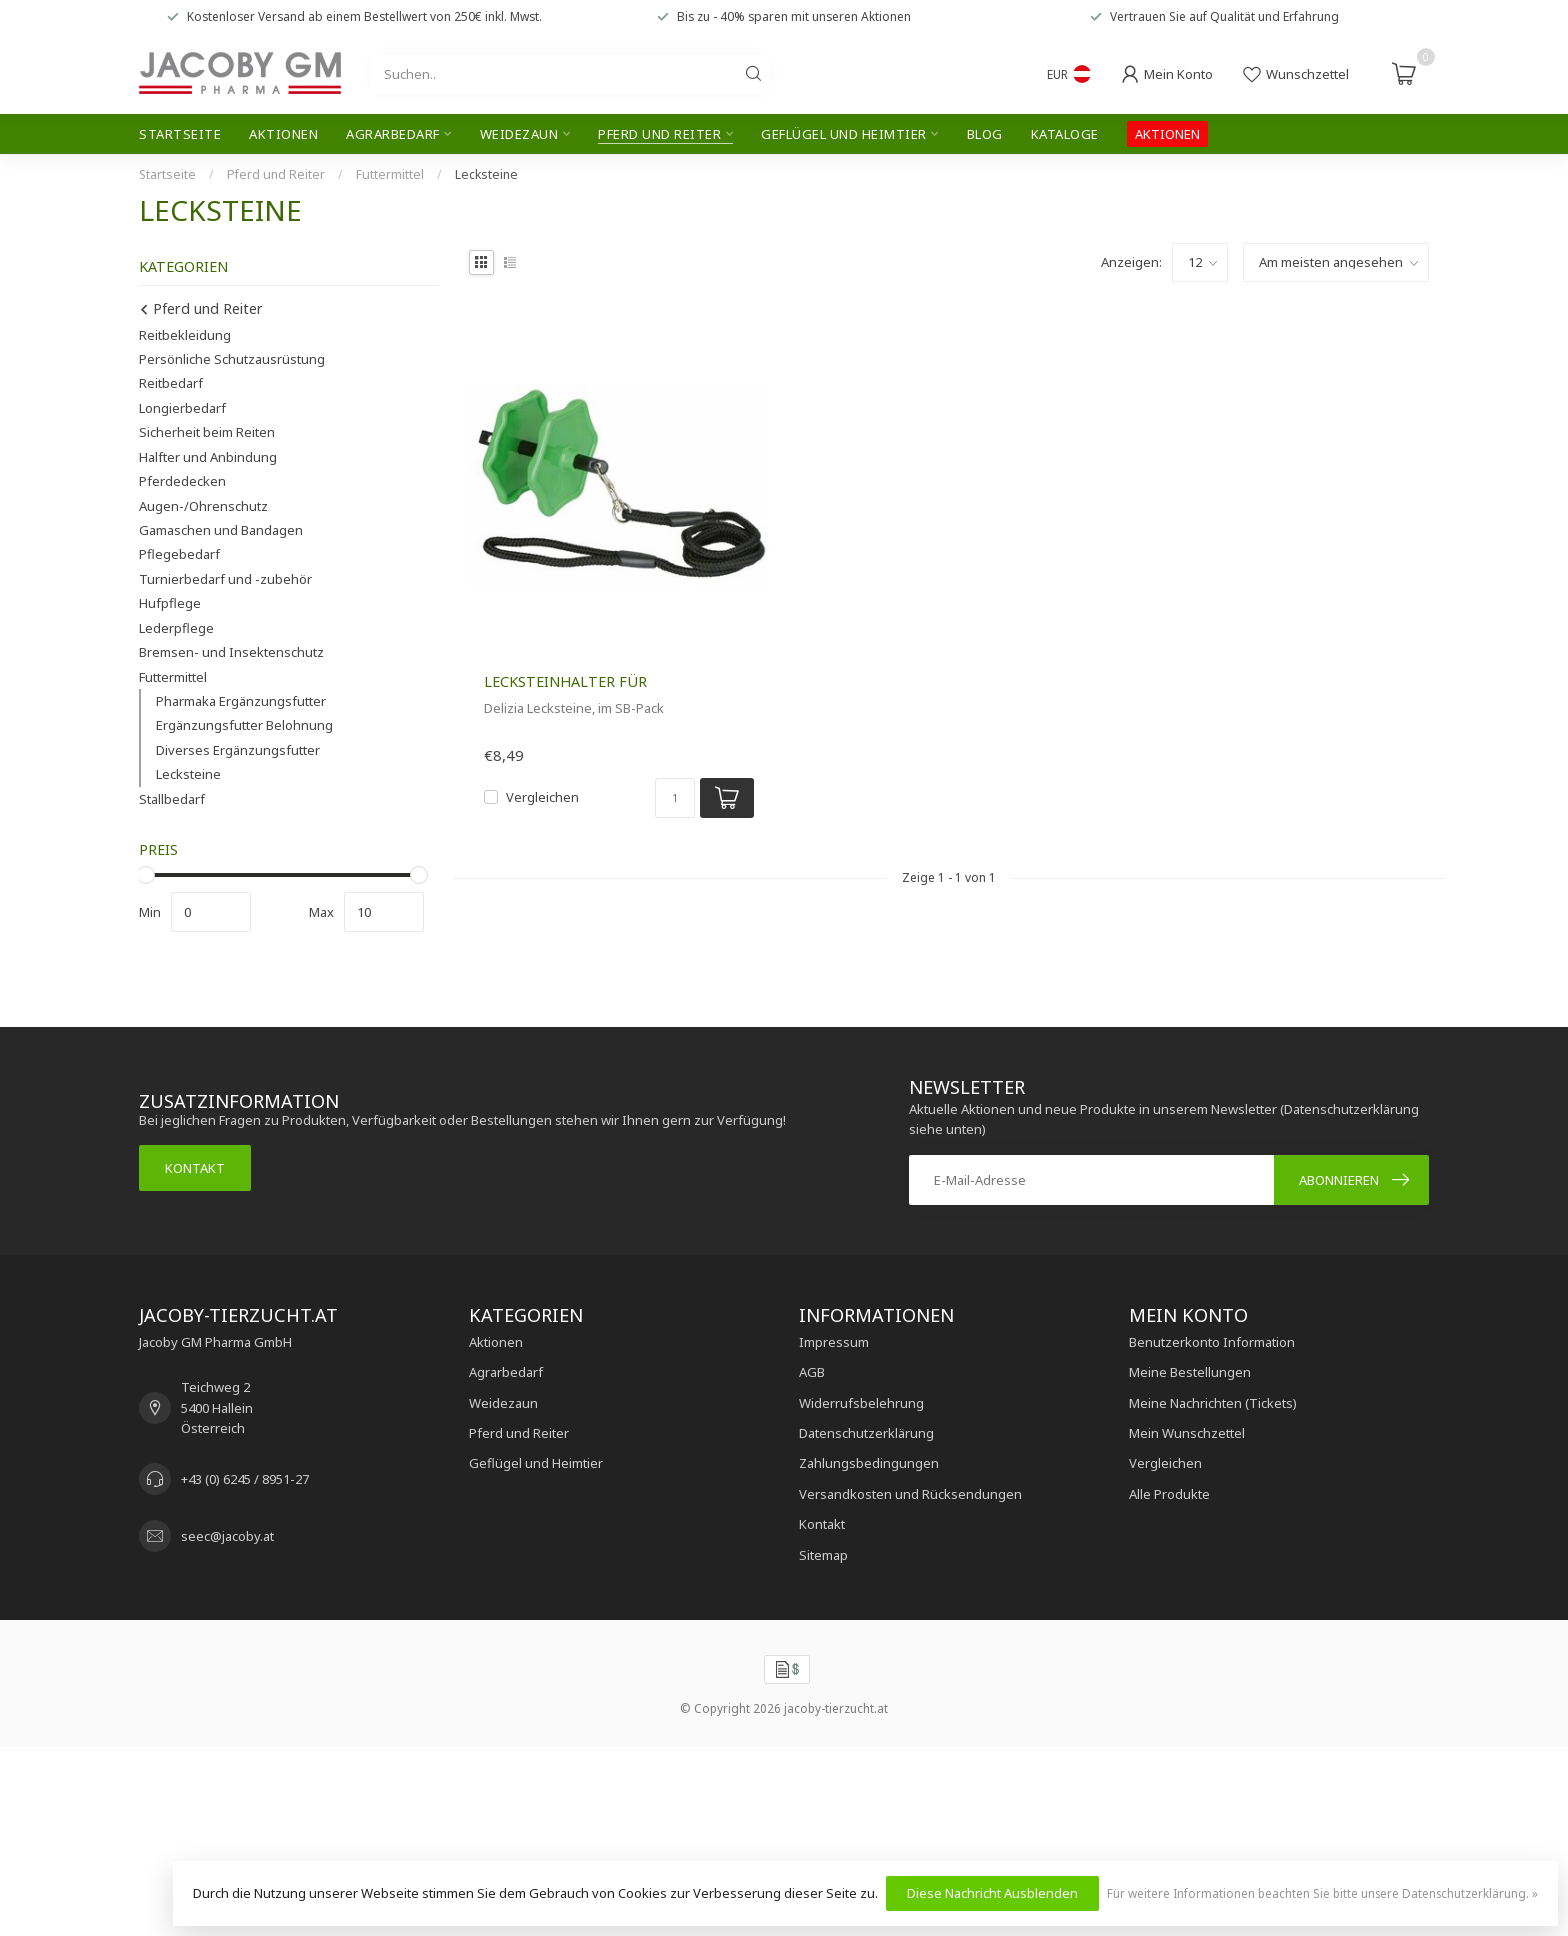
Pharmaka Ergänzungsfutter (241, 701)
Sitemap (823, 1555)
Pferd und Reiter (659, 134)
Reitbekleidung (185, 335)
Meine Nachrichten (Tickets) (1213, 1403)
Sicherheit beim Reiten (207, 432)
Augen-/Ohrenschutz (203, 506)
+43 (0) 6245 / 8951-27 (245, 1479)
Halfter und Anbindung (208, 457)
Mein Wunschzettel (1187, 1433)
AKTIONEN (1167, 134)
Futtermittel (390, 174)
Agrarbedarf (393, 134)
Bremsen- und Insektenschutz (231, 652)
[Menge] (675, 798)
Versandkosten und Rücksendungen (910, 1494)
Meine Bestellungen (1190, 1372)
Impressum (834, 1342)
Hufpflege (170, 603)
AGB (812, 1372)
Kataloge (1065, 134)
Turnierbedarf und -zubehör (225, 579)
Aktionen (283, 134)
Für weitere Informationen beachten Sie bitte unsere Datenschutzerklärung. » (1322, 1893)
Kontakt (195, 1168)
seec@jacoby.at (227, 1536)
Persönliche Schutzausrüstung (232, 359)
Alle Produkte (1169, 1494)
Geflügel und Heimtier (844, 134)
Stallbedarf (172, 799)
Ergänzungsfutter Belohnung (244, 725)
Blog (985, 134)
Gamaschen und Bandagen (221, 530)
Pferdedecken (182, 481)
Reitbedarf (171, 383)
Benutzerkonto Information (1212, 1342)
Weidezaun (519, 134)
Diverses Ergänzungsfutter (238, 750)
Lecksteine (486, 174)
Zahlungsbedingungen (869, 1463)
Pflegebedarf (179, 554)
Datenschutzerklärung (866, 1433)
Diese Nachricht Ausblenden (992, 1893)
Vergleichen (542, 797)
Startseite (180, 134)
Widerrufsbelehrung (861, 1403)
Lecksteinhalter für (565, 681)
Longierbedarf (182, 408)
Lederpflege (176, 628)
